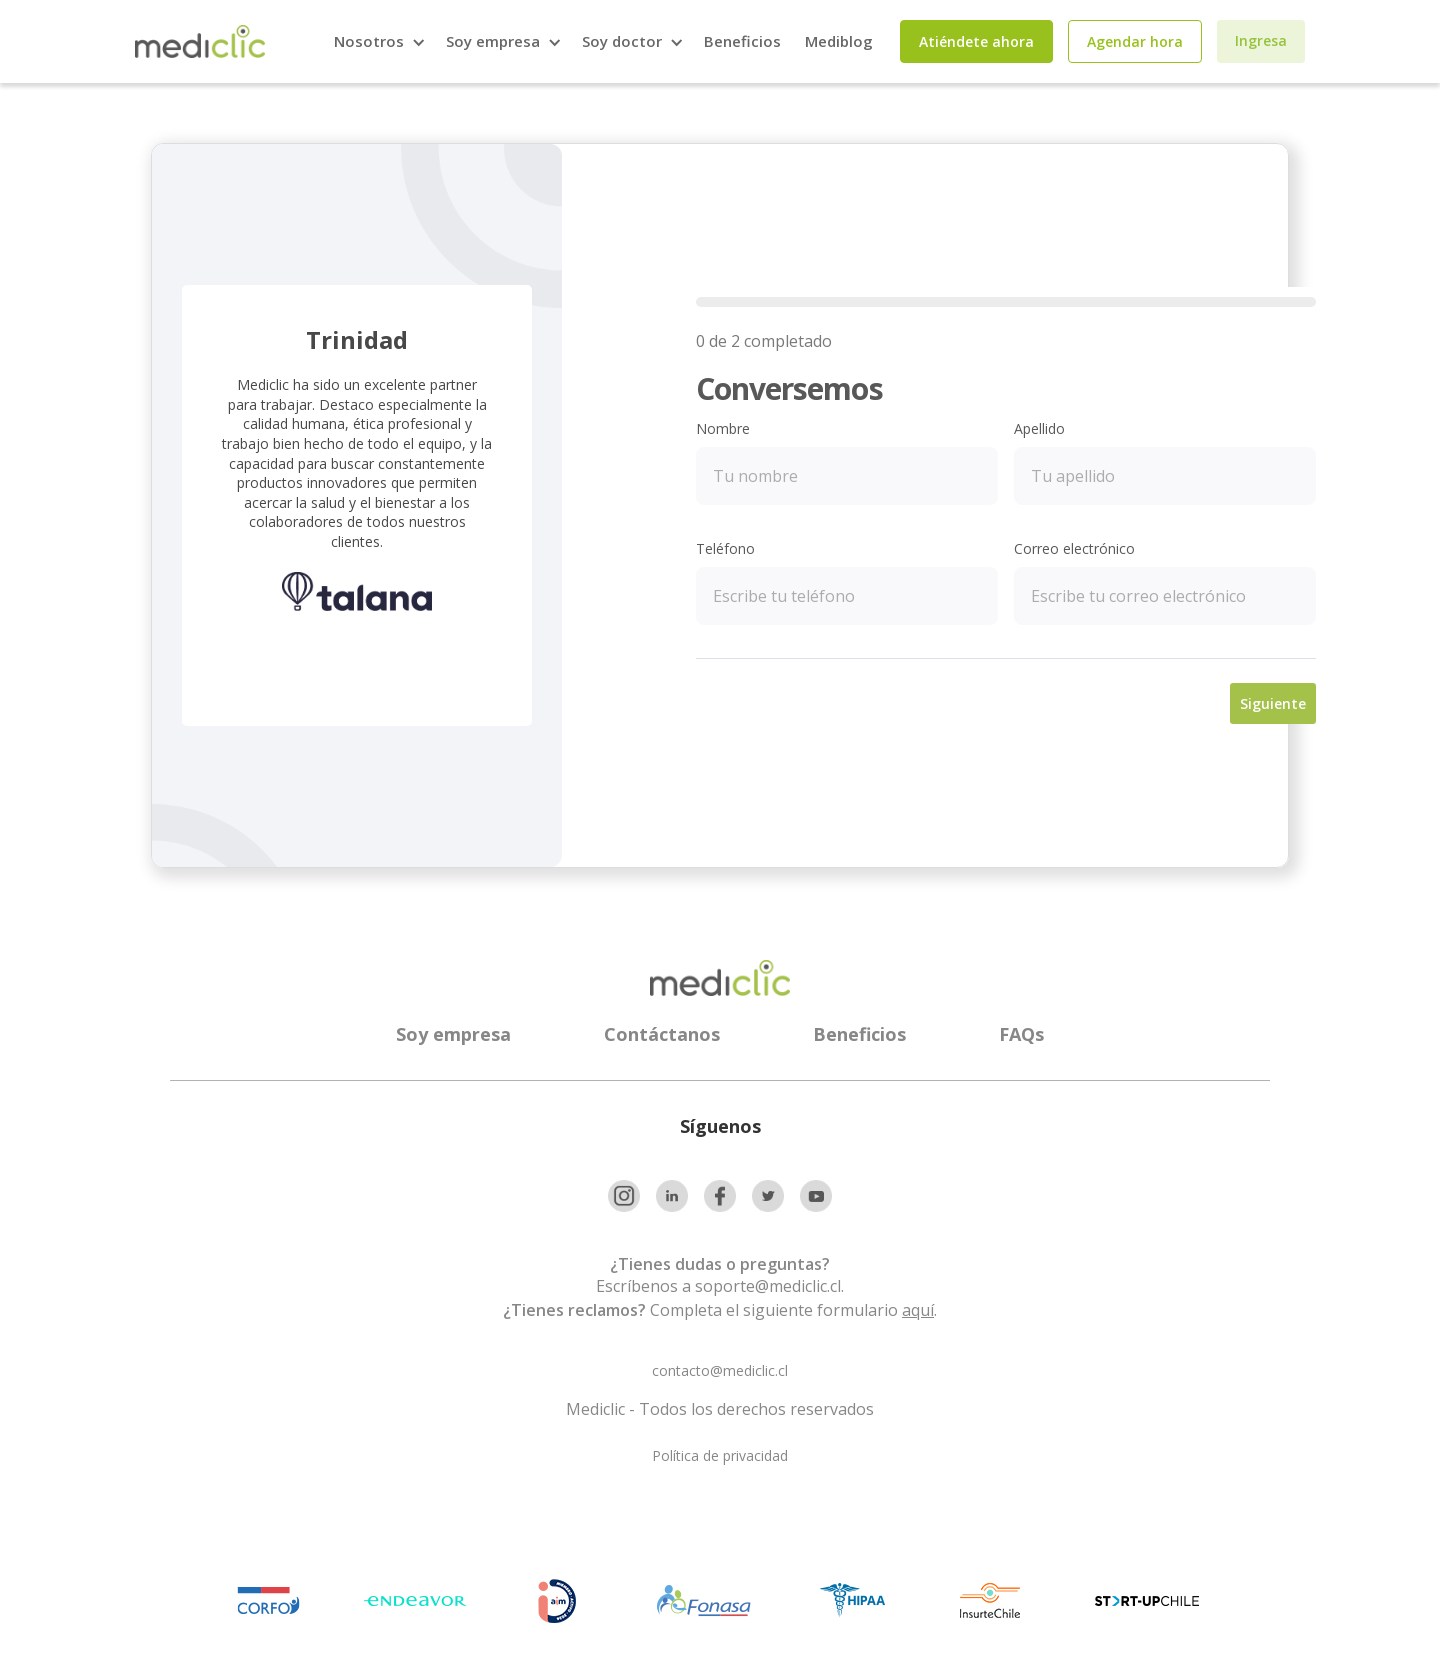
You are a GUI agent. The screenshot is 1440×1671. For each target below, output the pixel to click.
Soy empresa (453, 1034)
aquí (918, 1310)
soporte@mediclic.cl (768, 1286)
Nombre (723, 428)
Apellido (1039, 428)
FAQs (1021, 1034)
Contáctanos (662, 1034)
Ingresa (1261, 40)
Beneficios (742, 41)
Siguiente (1273, 703)
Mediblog (839, 41)
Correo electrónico (1074, 548)
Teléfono (725, 548)
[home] (200, 41)
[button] (378, 41)
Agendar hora (1135, 41)
